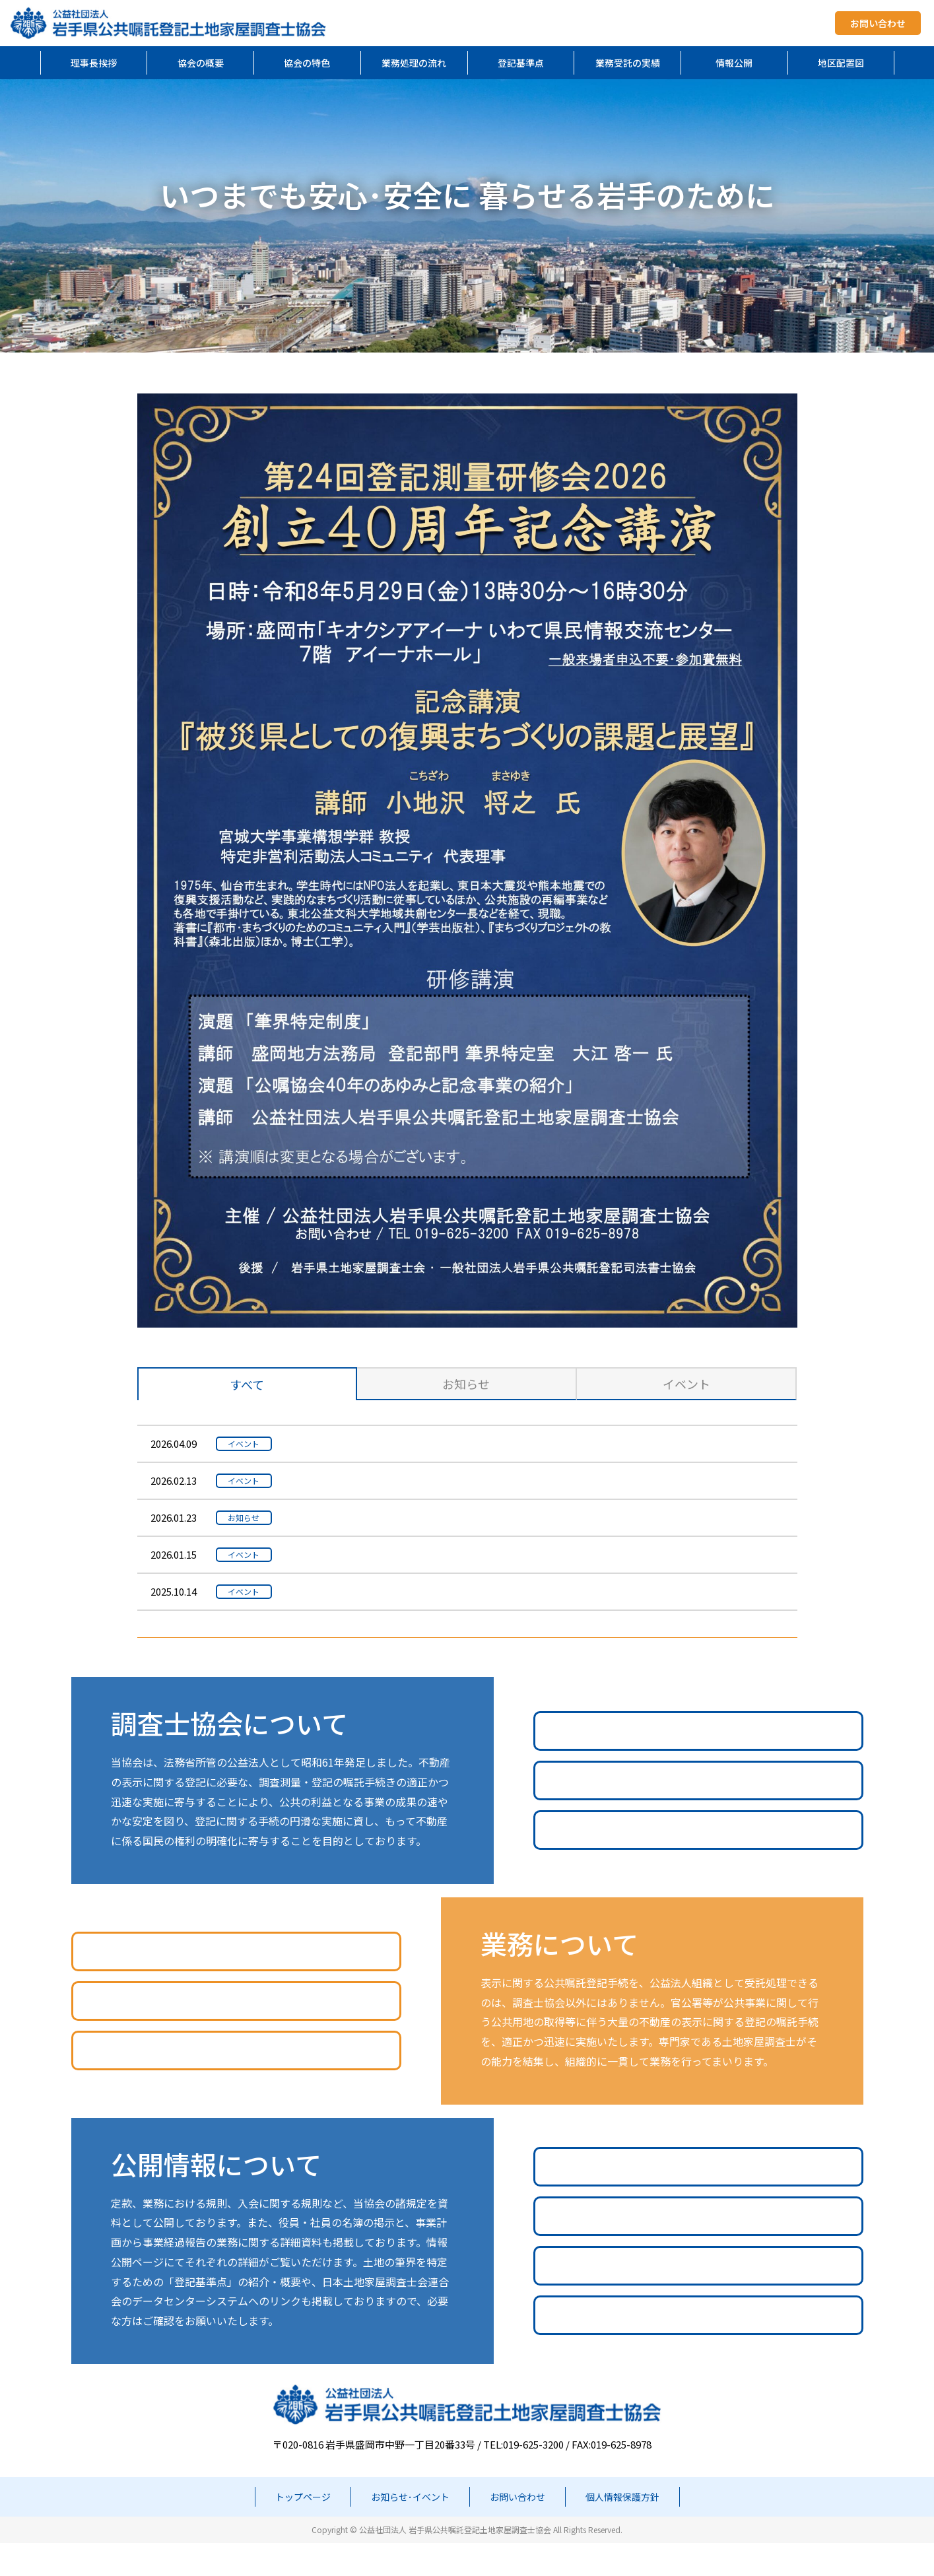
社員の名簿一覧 (698, 2298)
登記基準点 (521, 62)
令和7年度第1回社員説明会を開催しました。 (397, 1480)
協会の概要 (201, 62)
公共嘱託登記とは (698, 1813)
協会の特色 (307, 62)
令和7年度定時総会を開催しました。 (380, 1590)
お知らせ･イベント (410, 2530)
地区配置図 (841, 62)
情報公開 (734, 62)
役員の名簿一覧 (698, 2248)
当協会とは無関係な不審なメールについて (392, 1516)
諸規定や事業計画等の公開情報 (698, 2199)
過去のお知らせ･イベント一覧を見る (467, 1653)
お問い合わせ (878, 23)
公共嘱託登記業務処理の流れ (236, 1984)
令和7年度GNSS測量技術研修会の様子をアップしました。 (428, 1443)
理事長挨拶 (94, 62)
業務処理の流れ (414, 62)
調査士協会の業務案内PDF (698, 1763)
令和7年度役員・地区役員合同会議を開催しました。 (414, 1553)
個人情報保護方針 (622, 2530)
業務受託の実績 (627, 62)
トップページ (303, 2530)
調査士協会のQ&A (698, 1862)
